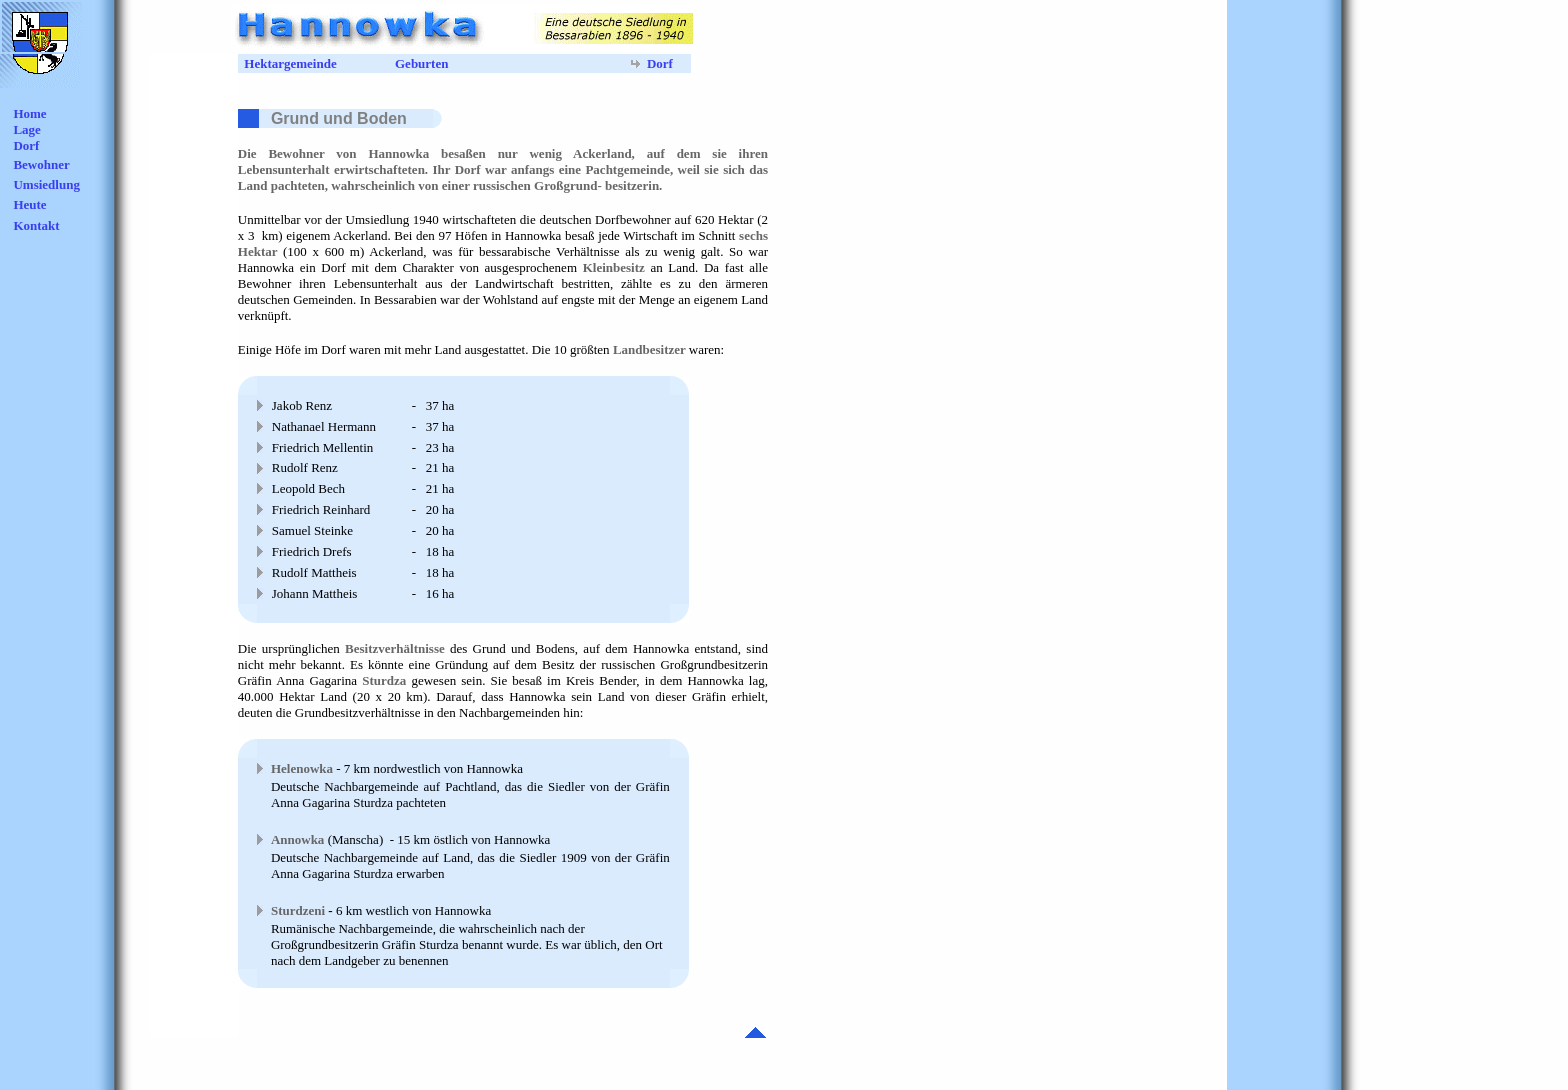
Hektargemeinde (290, 63)
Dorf (26, 145)
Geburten (421, 63)
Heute (29, 204)
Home (29, 113)
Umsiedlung (46, 184)
